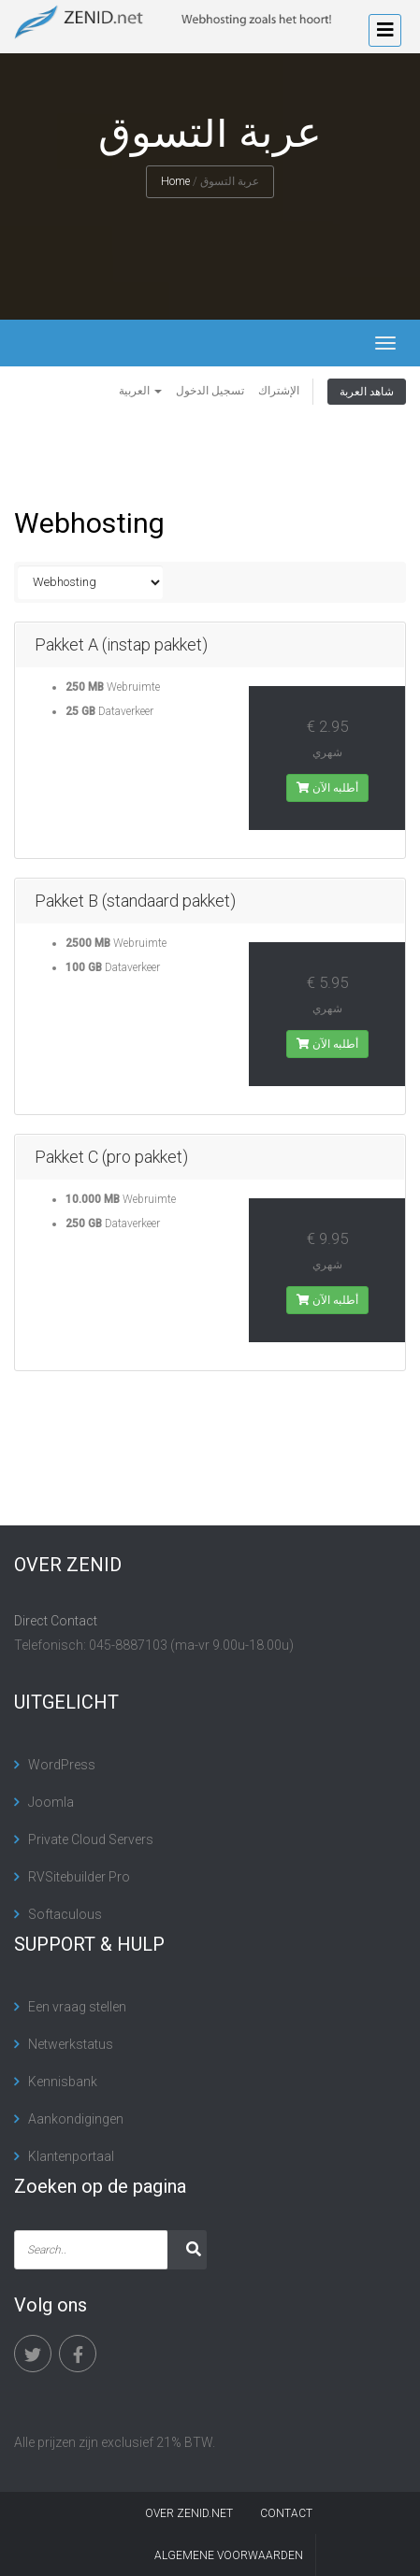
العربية (140, 390)
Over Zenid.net (189, 2513)
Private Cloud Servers (90, 1839)
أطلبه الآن (327, 787)
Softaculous (65, 1914)
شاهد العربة (367, 391)
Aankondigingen (75, 2118)
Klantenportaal (71, 2156)
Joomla (51, 1802)
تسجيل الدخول (210, 390)
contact (286, 2513)
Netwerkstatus (70, 2044)
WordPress (61, 1764)
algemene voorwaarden (228, 2555)
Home (175, 181)
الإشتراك (278, 390)
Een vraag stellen (77, 2006)
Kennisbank (62, 2081)
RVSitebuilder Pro (79, 1876)
